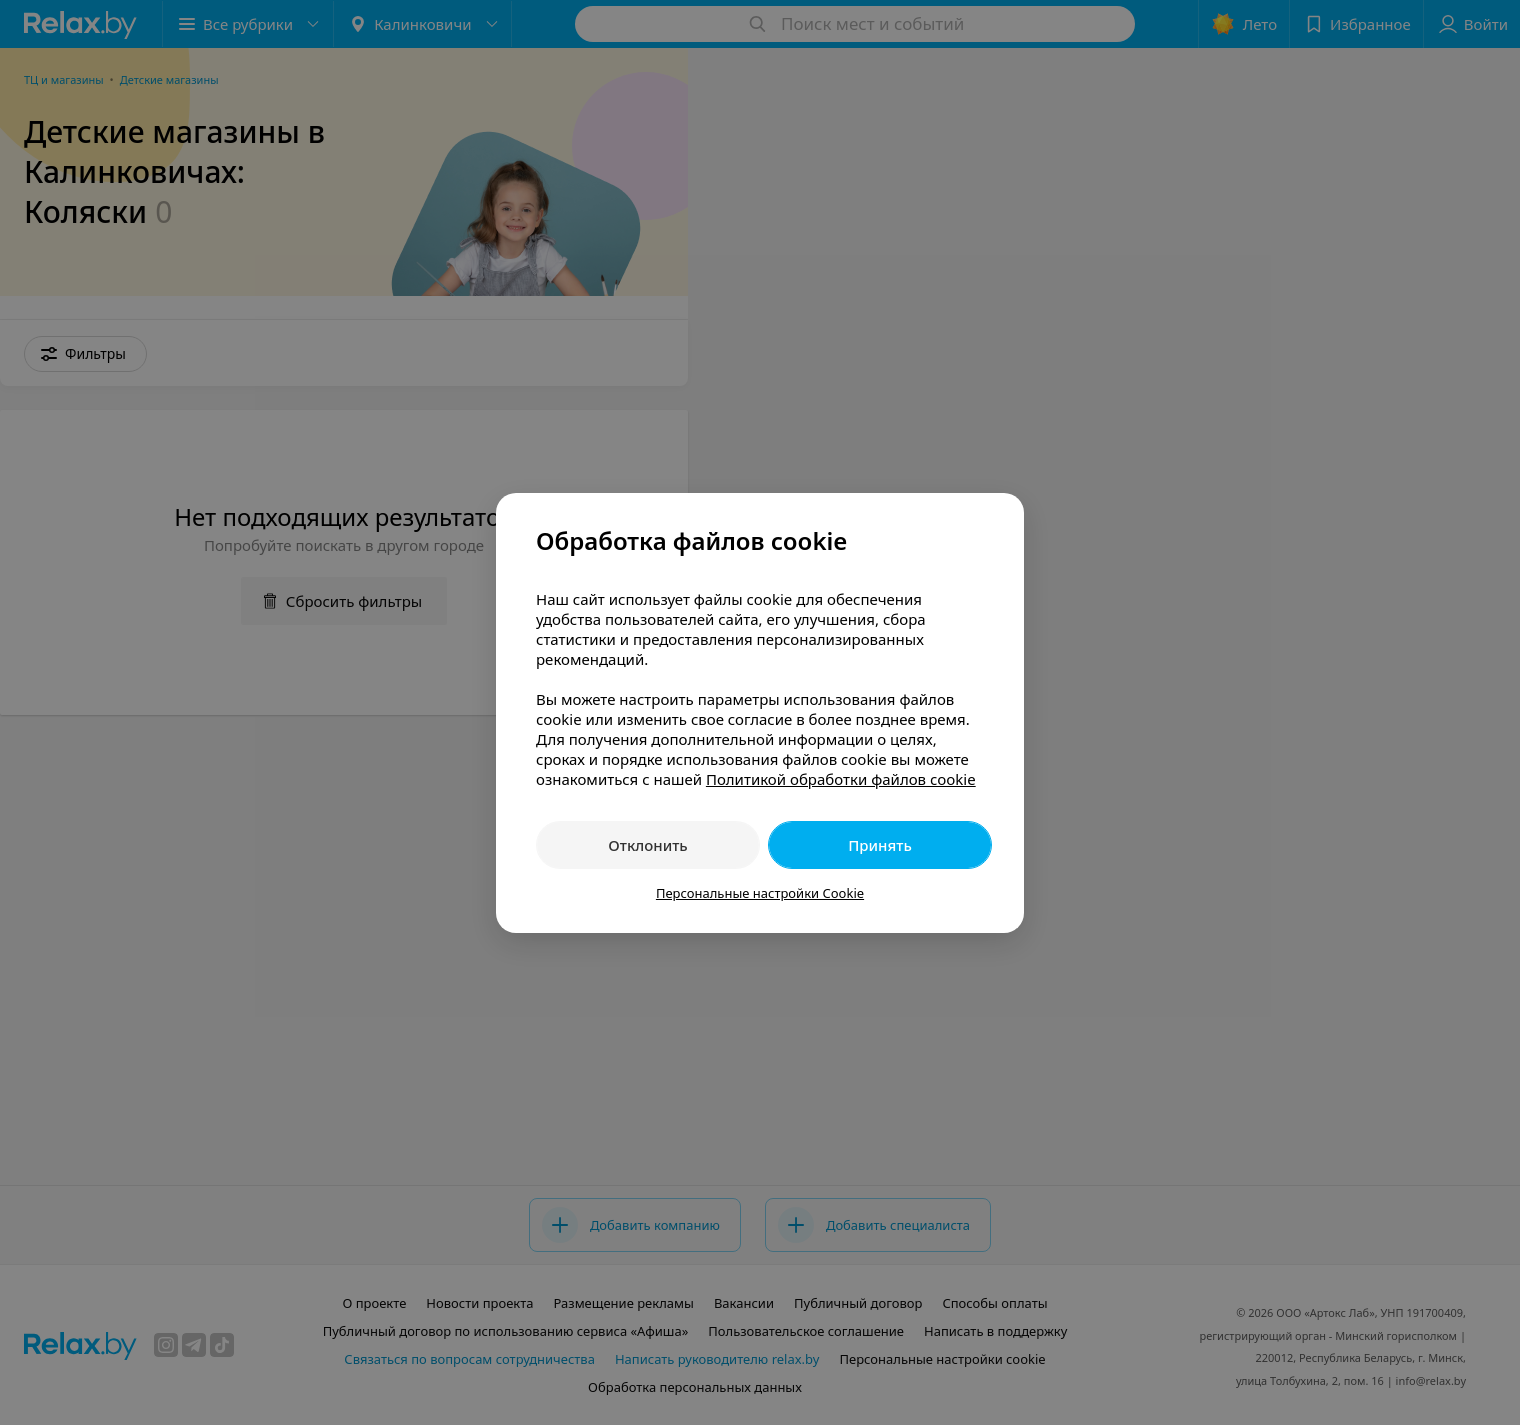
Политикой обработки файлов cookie (841, 779)
